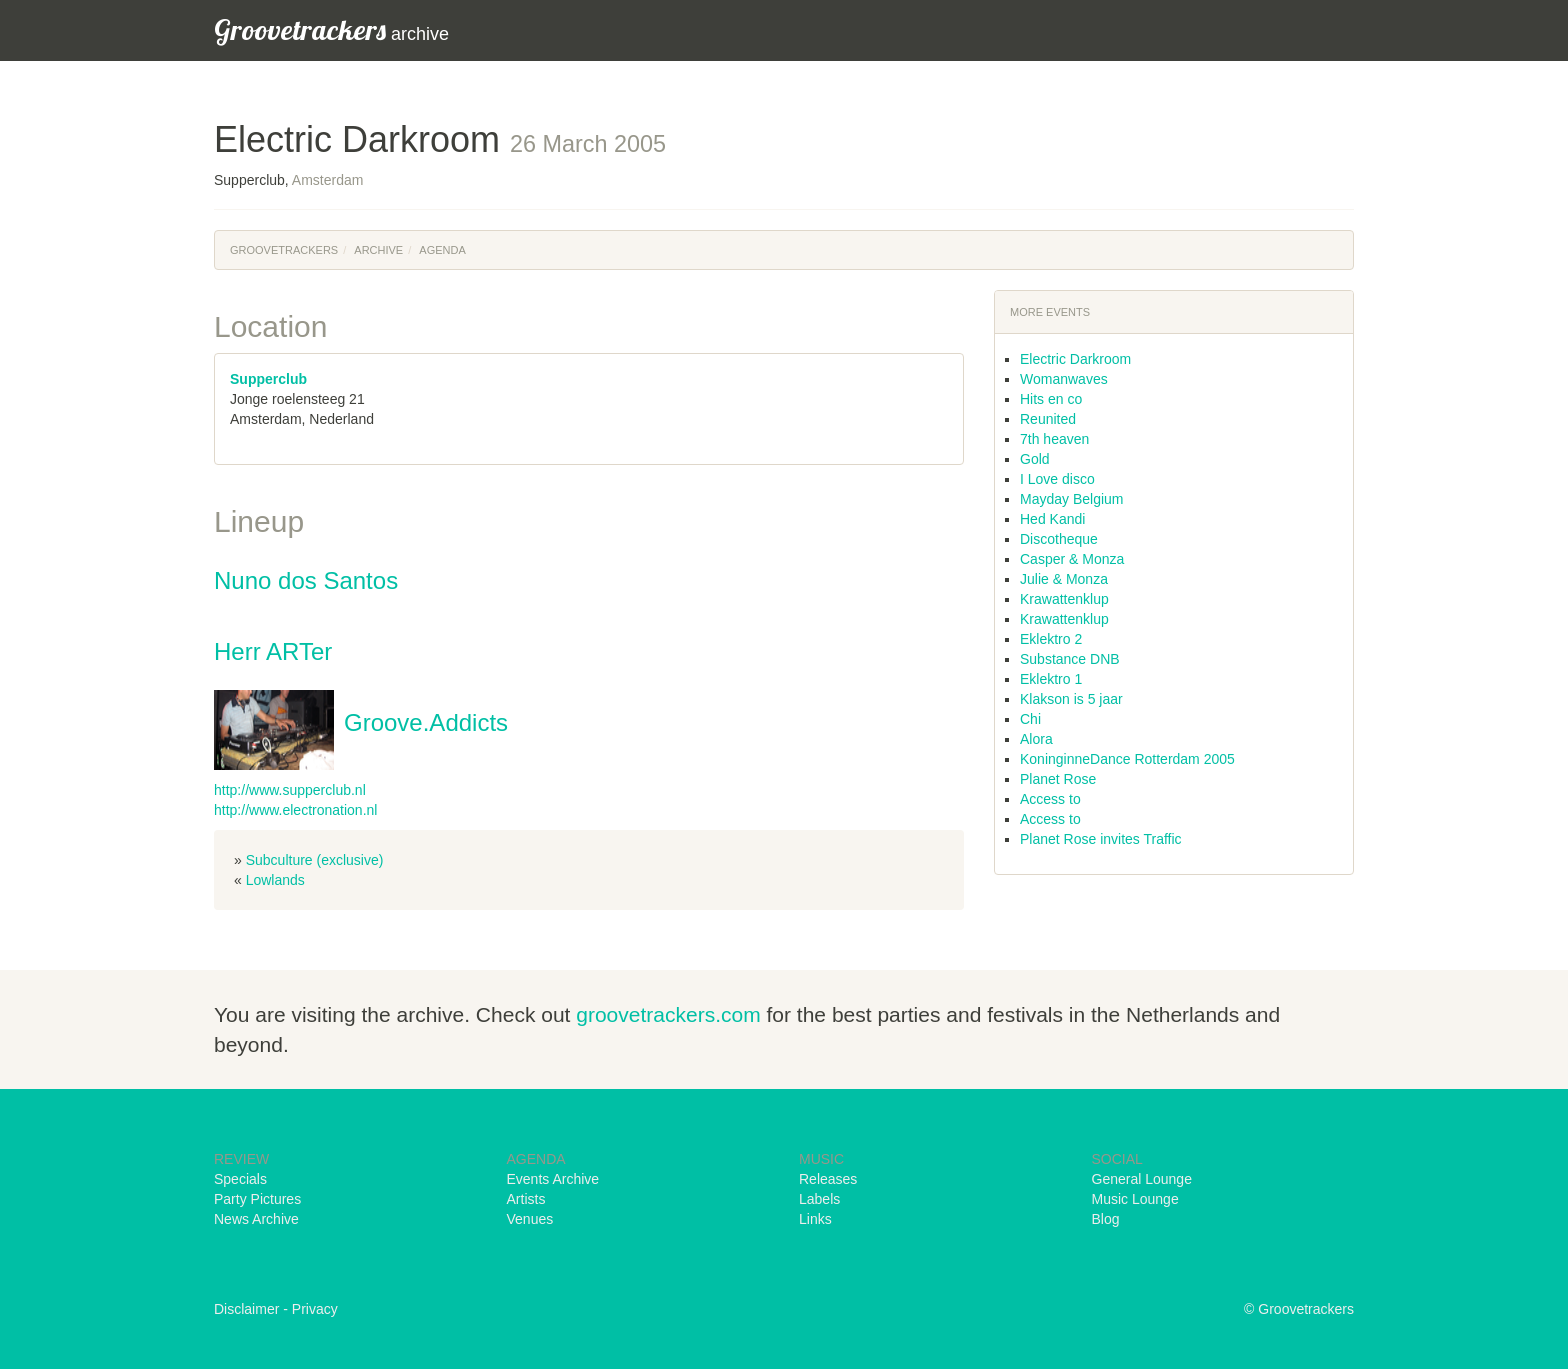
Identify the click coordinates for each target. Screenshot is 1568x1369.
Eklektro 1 (1051, 679)
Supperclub (268, 379)
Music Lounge (1135, 1199)
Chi (1030, 719)
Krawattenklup (1064, 599)
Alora (1036, 739)
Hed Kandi (1052, 519)
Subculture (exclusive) (315, 860)
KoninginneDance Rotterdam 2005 (1127, 759)
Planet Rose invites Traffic (1101, 839)
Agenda (442, 250)
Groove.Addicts (426, 722)
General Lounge (1142, 1179)
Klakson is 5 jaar (1071, 699)
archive (331, 29)
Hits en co (1051, 399)
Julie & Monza (1064, 579)
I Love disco (1057, 479)
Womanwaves (1064, 379)
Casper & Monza (1072, 559)
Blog (1106, 1219)
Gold (1035, 459)
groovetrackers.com (668, 1014)
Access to (1050, 799)
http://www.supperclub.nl (290, 790)
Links (815, 1219)
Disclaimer (246, 1309)
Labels (819, 1199)
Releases (828, 1179)
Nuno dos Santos (306, 580)
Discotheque (1059, 539)
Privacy (315, 1309)
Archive (378, 250)
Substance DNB (1070, 659)
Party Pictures (257, 1199)
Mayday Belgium (1072, 499)
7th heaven (1054, 439)
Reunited (1048, 419)
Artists (526, 1199)
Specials (240, 1179)
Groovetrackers (284, 250)
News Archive (256, 1219)
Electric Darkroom (1075, 359)
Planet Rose (1058, 779)
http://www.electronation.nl (295, 810)
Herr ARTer (273, 651)
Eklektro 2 (1051, 639)
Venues (530, 1219)
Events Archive (553, 1179)
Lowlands (275, 880)
